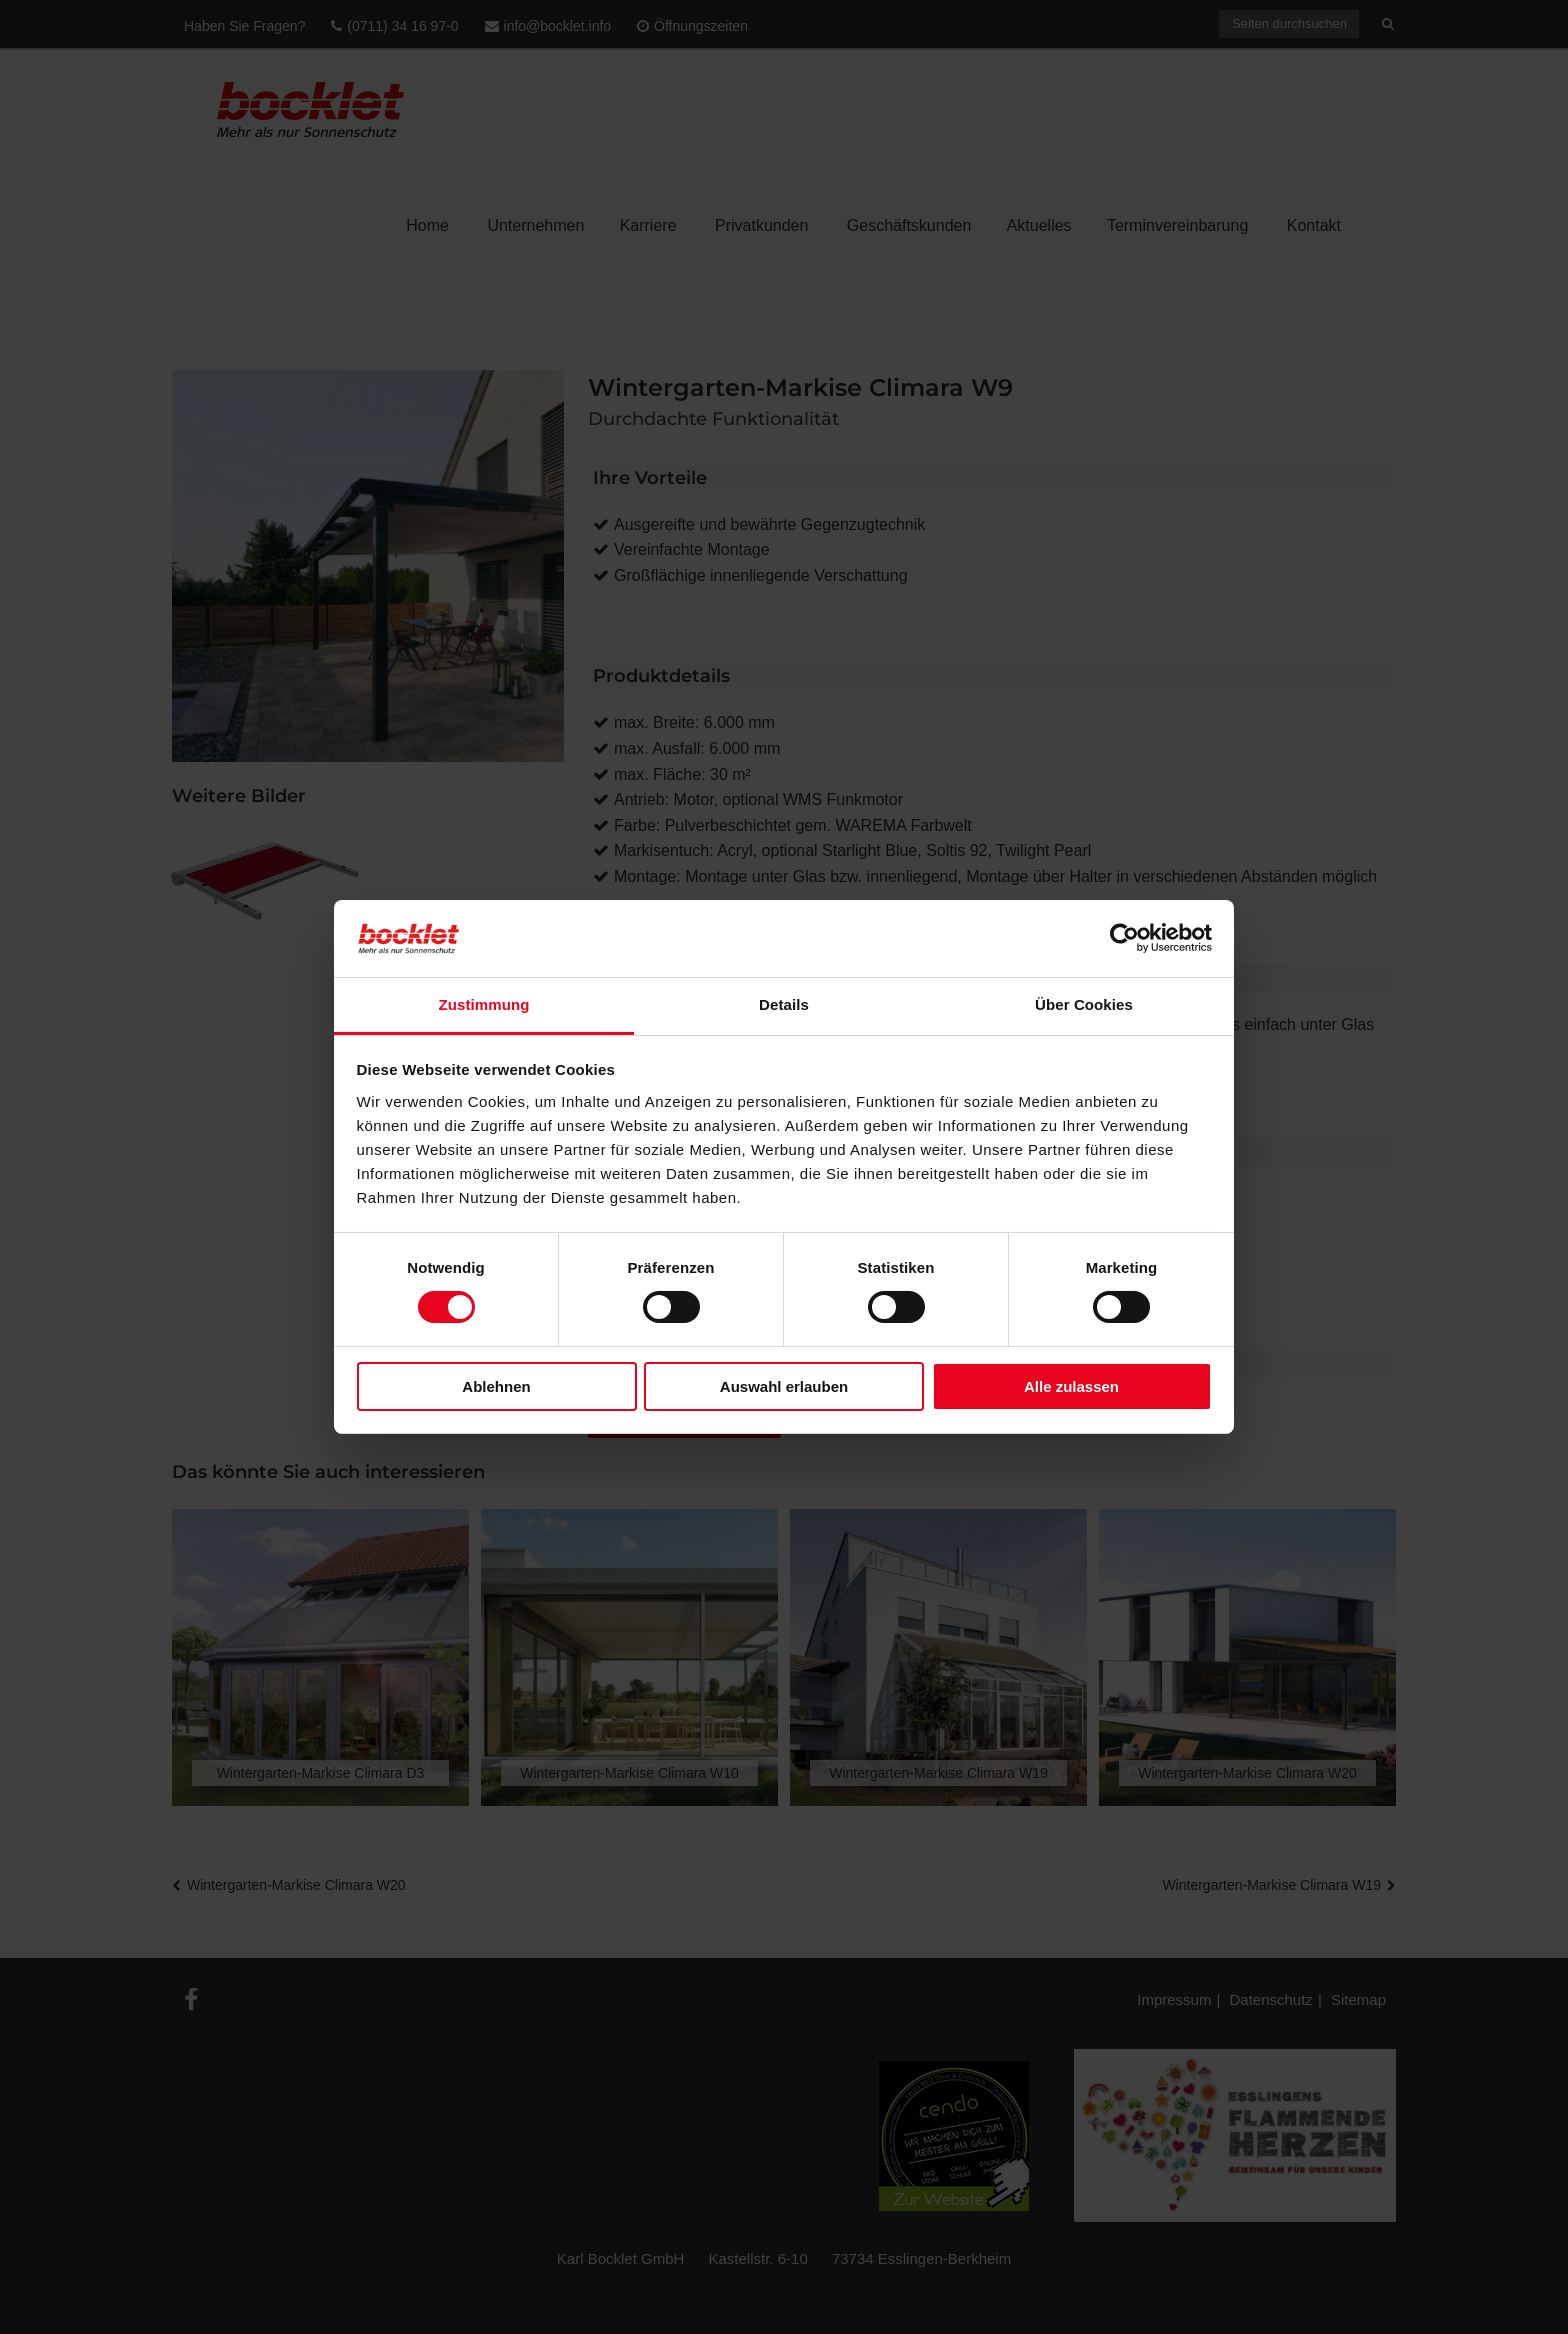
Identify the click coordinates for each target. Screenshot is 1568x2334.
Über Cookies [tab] (1084, 1004)
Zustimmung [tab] (484, 1004)
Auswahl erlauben (784, 1386)
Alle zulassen (1071, 1386)
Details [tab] (784, 1004)
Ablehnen (496, 1386)
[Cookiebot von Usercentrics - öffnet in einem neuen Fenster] (1124, 938)
